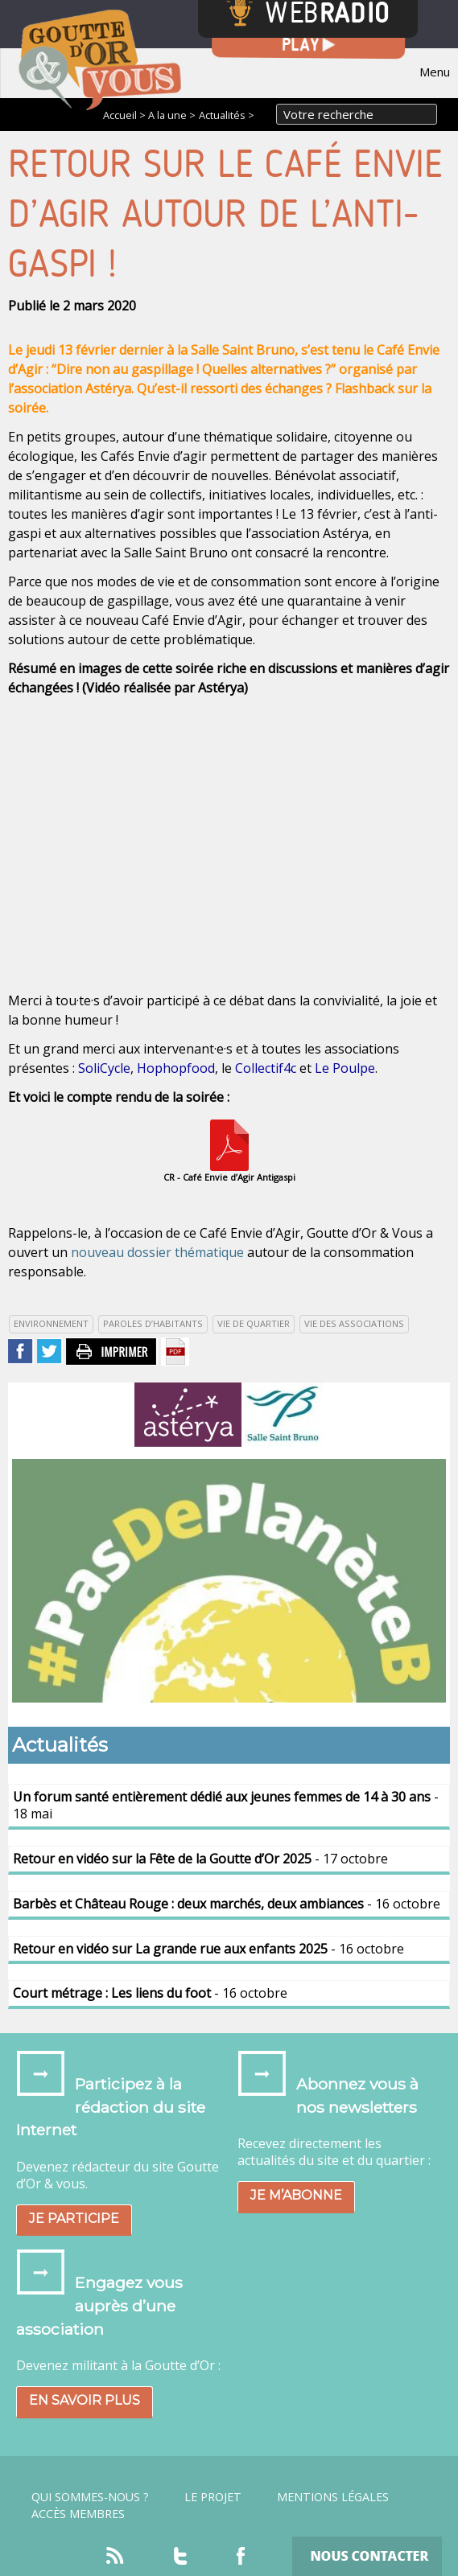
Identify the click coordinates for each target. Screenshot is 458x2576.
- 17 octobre (200, 1858)
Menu (434, 72)
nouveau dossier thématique (157, 1252)
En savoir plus (84, 2400)
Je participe (74, 2218)
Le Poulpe (345, 1068)
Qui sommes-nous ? (90, 2497)
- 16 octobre (226, 1903)
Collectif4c (265, 1068)
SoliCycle (104, 1068)
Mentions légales (333, 2497)
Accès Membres (78, 2514)
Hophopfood (176, 1068)
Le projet (212, 2497)
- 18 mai (226, 1805)
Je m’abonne (296, 2195)
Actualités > (226, 115)
